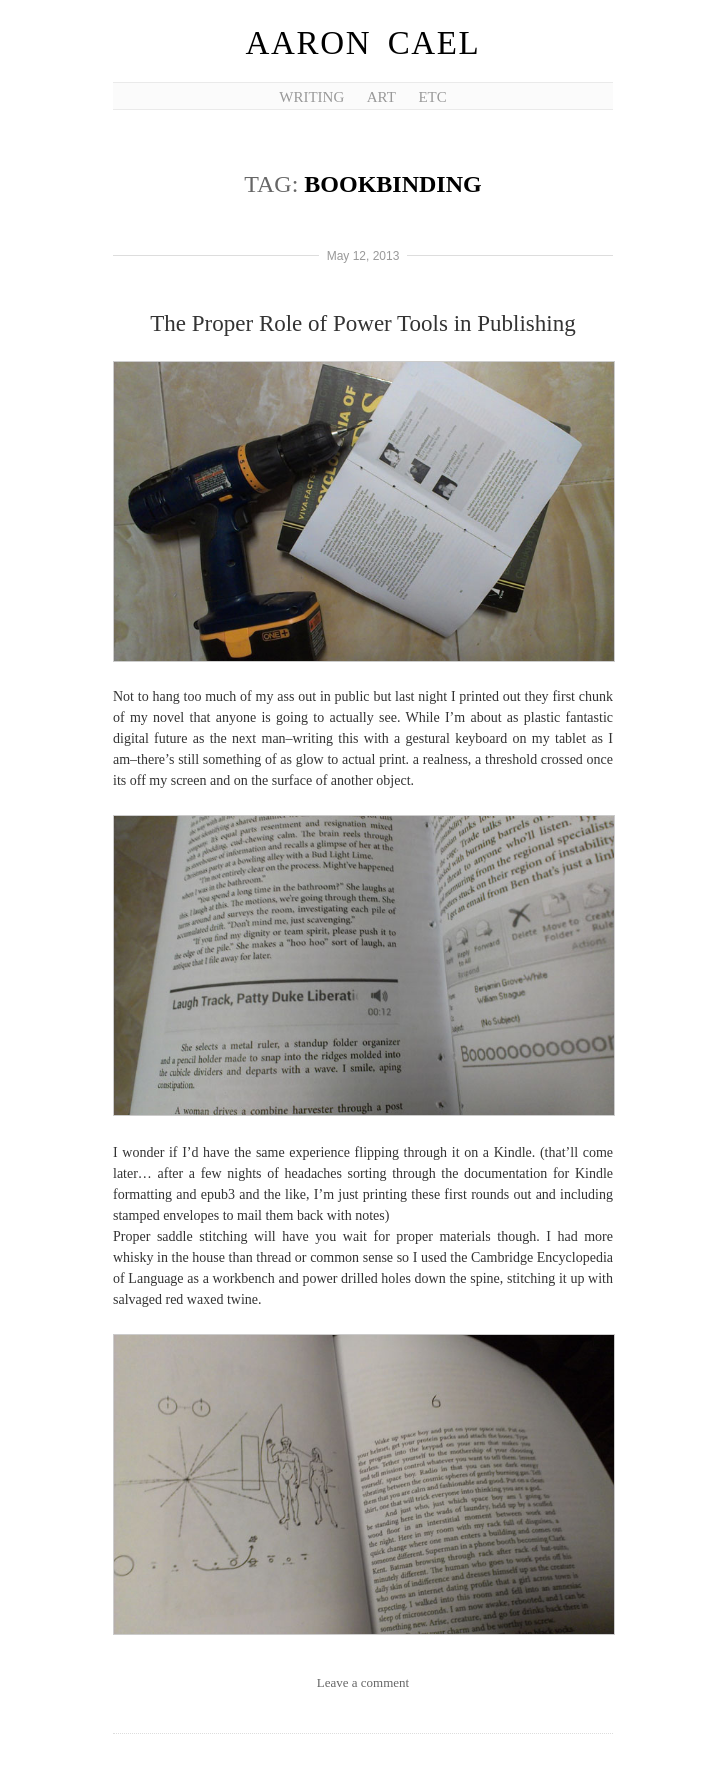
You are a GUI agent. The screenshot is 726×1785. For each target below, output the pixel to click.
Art (381, 97)
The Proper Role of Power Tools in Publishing (362, 323)
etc (432, 97)
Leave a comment (363, 1682)
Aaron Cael (363, 43)
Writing (311, 97)
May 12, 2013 (363, 256)
